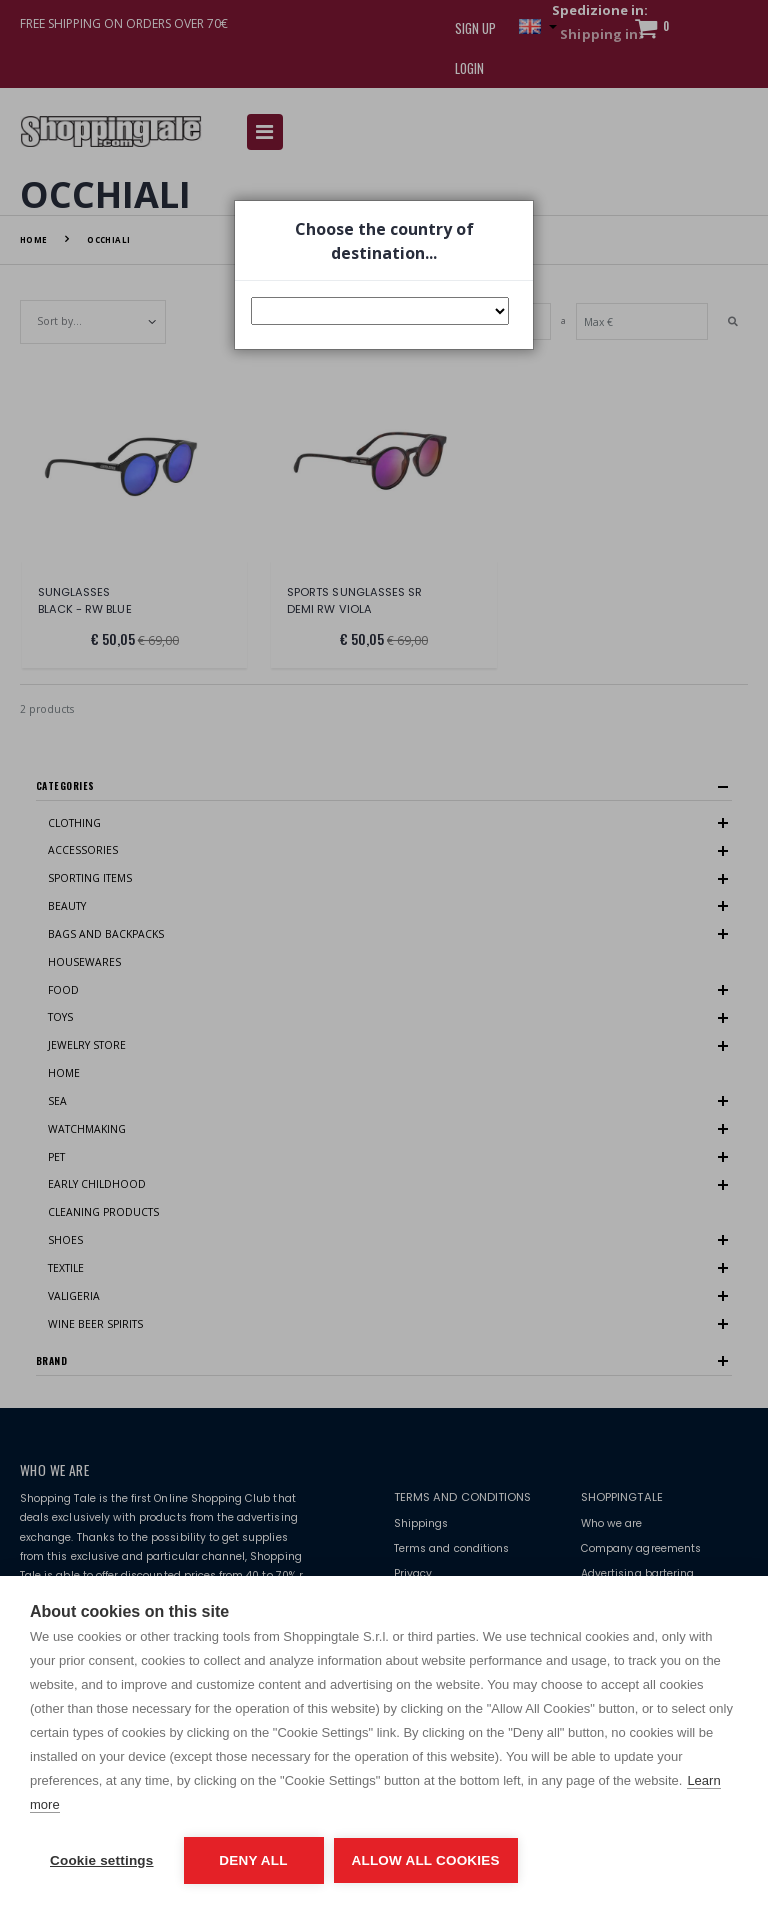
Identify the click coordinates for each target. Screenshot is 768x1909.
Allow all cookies (426, 1860)
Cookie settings (102, 1860)
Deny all (253, 1860)
